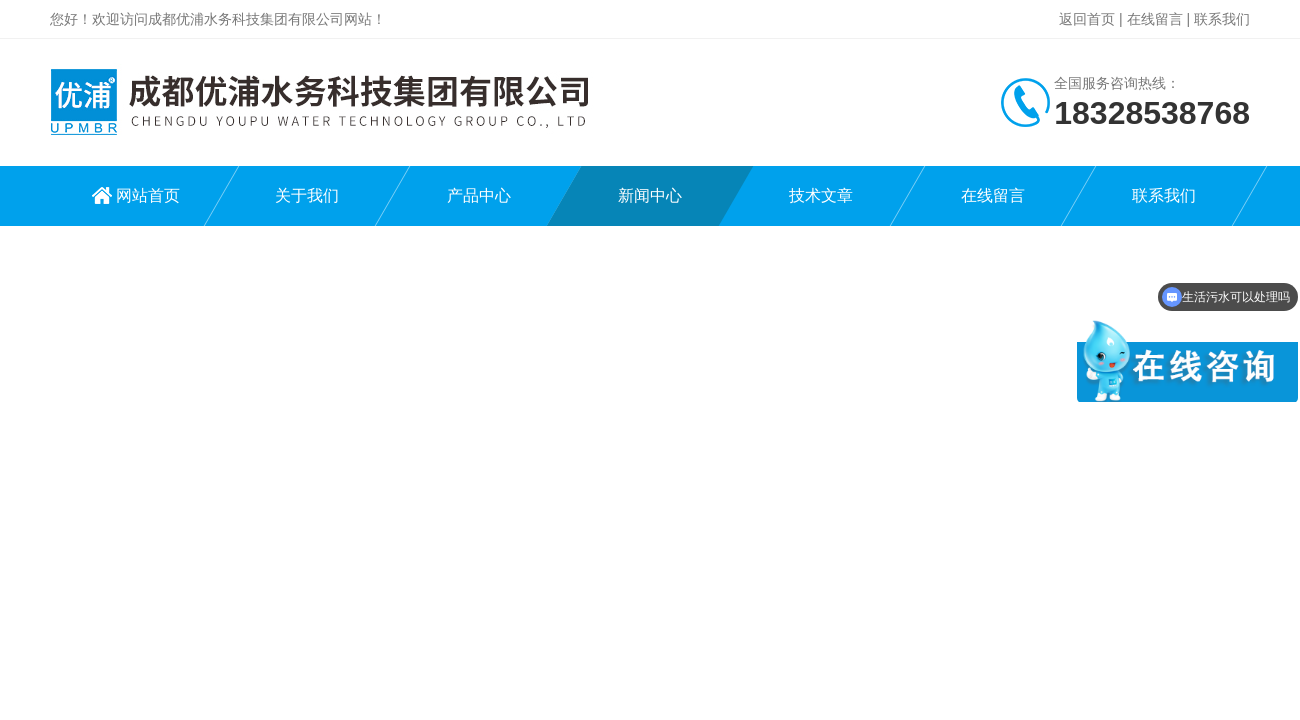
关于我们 (307, 195)
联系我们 (1222, 19)
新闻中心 (650, 195)
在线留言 (1155, 19)
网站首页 (148, 195)
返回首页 (1087, 19)
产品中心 (479, 195)
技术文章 (821, 195)
